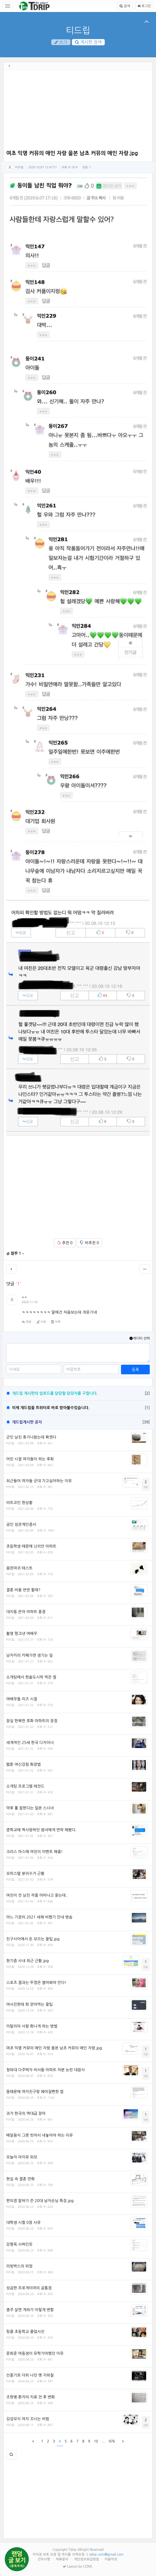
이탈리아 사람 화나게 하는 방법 (31, 2026)
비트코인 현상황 (19, 1502)
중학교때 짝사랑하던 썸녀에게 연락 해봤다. (41, 1830)
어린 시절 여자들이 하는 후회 (30, 1459)
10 (96, 2441)
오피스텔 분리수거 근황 (25, 1873)
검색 (125, 6)
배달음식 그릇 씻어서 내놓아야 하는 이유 (39, 2135)
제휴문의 (62, 2559)
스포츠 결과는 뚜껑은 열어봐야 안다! (36, 1982)
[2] (147, 1393)
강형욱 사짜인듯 (19, 2244)
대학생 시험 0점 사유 (23, 2222)
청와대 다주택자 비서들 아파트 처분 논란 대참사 (45, 2070)
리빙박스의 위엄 (19, 2266)
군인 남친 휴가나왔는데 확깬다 (31, 1437)
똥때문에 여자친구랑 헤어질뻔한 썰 (35, 2091)
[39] (146, 1422)
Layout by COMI (77, 2566)
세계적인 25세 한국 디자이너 (30, 1742)
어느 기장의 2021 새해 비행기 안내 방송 (39, 1917)
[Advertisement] (78, 110)
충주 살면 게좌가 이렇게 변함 (30, 2310)
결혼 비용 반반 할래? (23, 1590)
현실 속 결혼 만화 (20, 2179)
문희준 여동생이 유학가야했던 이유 (35, 2353)
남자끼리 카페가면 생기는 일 (29, 1655)
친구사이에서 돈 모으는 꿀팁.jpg (32, 1939)
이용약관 (110, 2559)
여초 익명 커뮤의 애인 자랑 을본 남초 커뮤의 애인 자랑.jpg (54, 2048)
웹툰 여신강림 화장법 (23, 1764)
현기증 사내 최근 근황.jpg (27, 1961)
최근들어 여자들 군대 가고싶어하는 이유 (39, 1481)
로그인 (144, 6)
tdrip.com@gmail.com (106, 2554)
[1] (147, 1408)
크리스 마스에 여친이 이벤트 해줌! (34, 1851)
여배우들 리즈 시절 (21, 1699)
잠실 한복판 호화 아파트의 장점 (31, 1721)
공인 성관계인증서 (21, 1524)
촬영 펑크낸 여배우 (21, 1633)
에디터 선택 (139, 1338)
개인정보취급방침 (87, 2559)
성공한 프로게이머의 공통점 (29, 2288)
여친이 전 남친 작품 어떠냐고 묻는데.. (37, 1895)
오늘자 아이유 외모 (21, 2157)
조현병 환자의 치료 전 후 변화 (30, 2397)
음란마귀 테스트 (19, 1568)
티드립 (78, 30)
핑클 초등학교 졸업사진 (25, 2331)
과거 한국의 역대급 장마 (26, 2113)
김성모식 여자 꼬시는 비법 (27, 2419)
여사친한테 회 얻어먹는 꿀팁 (29, 2004)
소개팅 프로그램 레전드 (25, 1786)
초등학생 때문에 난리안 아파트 (31, 1546)
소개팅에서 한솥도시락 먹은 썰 (31, 1677)
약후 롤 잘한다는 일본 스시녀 (30, 1808)
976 (112, 2441)
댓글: (86, 167)
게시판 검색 (88, 42)
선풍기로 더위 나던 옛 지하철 (30, 2375)
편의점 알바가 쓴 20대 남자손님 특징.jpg (40, 2201)
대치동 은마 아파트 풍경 (26, 1612)
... (103, 2441)
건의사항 (44, 2559)
